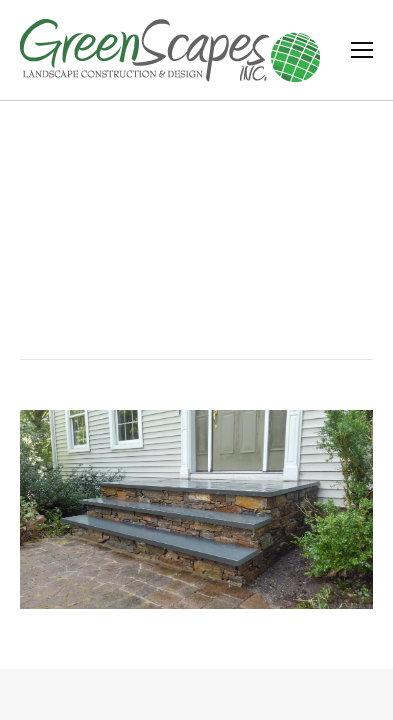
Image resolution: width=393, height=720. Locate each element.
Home (152, 269)
